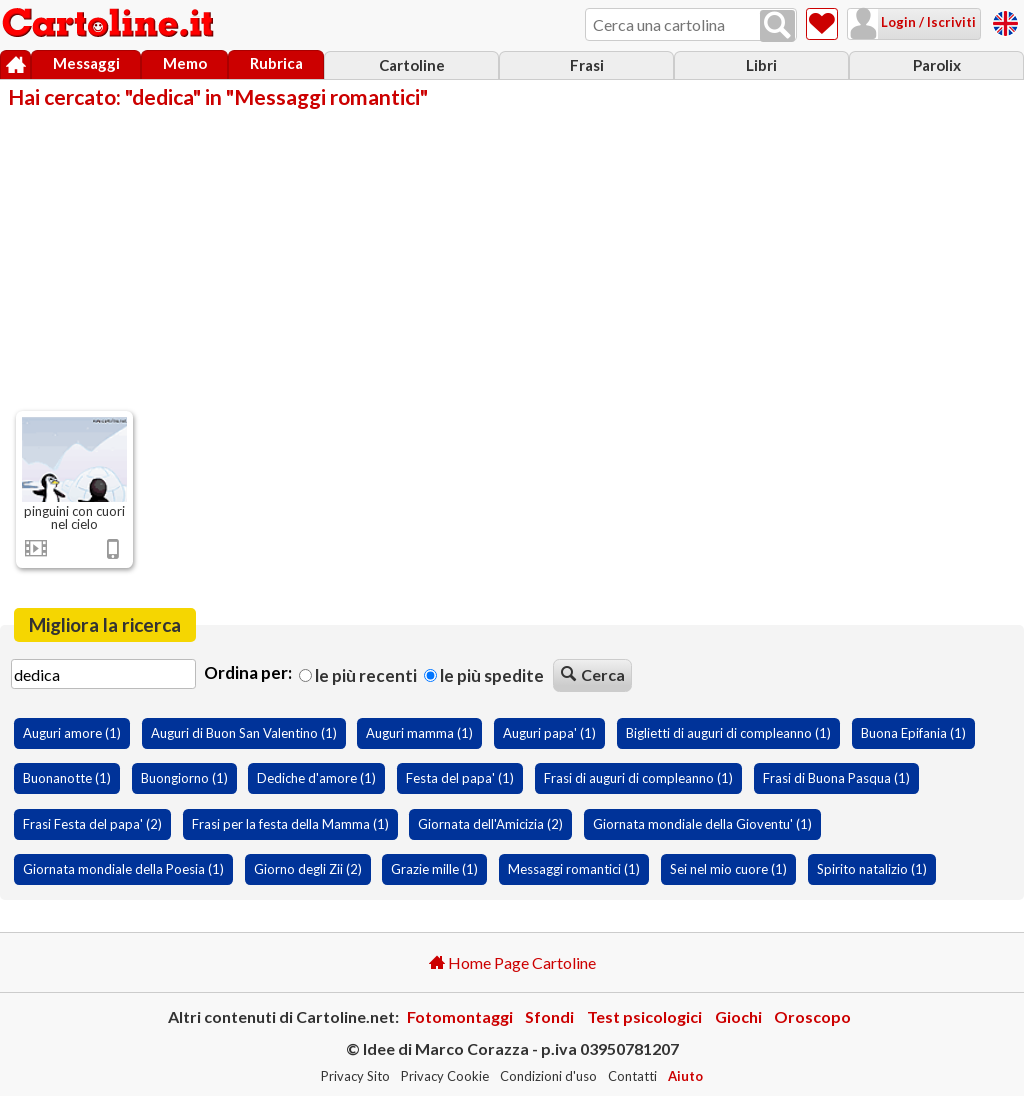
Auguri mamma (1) (419, 733)
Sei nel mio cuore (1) (728, 869)
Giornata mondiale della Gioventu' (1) (702, 824)
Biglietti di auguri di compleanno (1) (728, 733)
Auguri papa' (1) (549, 733)
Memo (185, 63)
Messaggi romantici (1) (574, 869)
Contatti (632, 1076)
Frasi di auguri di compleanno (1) (638, 778)
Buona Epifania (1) (913, 733)
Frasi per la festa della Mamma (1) (290, 824)
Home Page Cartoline (512, 962)
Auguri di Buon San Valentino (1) (244, 733)
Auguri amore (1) (72, 733)
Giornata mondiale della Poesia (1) (123, 869)
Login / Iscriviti (927, 22)
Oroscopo (812, 1016)
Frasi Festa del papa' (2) (92, 824)
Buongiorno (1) (184, 778)
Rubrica (276, 63)
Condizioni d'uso (548, 1076)
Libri (761, 65)
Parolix (937, 65)
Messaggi (86, 63)
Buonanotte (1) (67, 778)
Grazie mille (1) (434, 869)
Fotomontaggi (460, 1016)
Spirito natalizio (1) (872, 869)
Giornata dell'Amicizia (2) (490, 824)
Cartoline (412, 65)
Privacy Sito (355, 1076)
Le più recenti (358, 675)
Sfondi (549, 1016)
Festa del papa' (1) (460, 778)
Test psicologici (644, 1016)
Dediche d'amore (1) (316, 778)
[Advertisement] (512, 258)
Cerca (593, 674)
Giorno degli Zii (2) (308, 869)
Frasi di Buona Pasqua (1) (836, 778)
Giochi (738, 1016)
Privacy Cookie (445, 1076)
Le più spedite (484, 675)
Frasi (587, 65)
